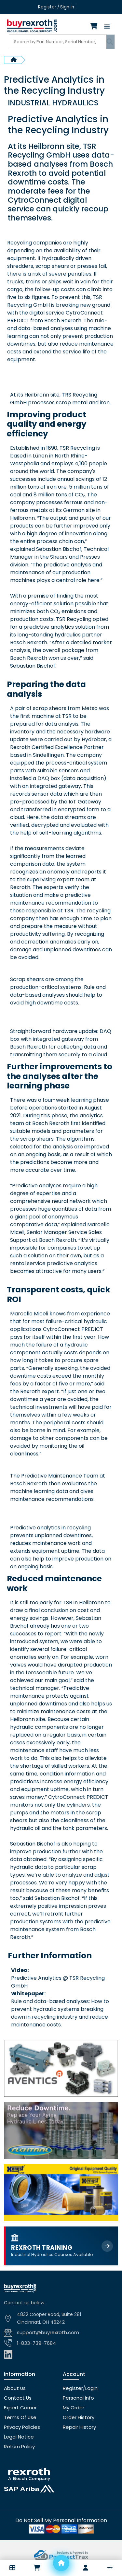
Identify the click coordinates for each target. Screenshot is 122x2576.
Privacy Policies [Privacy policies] (21, 2423)
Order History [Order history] (77, 2413)
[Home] (61, 2563)
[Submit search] (110, 40)
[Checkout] (95, 26)
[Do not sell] (61, 2517)
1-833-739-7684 (36, 2339)
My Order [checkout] (73, 2404)
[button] (12, 2568)
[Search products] (57, 40)
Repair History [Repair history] (78, 2423)
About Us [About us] (14, 2384)
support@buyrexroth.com (46, 2329)
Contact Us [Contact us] (17, 2394)
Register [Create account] (47, 7)
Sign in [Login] (67, 7)
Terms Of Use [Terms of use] (19, 2413)
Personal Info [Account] (77, 2394)
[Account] (85, 2568)
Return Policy (18, 2442)
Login (89, 2384)
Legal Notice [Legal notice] (18, 2433)
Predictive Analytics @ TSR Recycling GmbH (58, 1978)
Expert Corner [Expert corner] (19, 2404)
